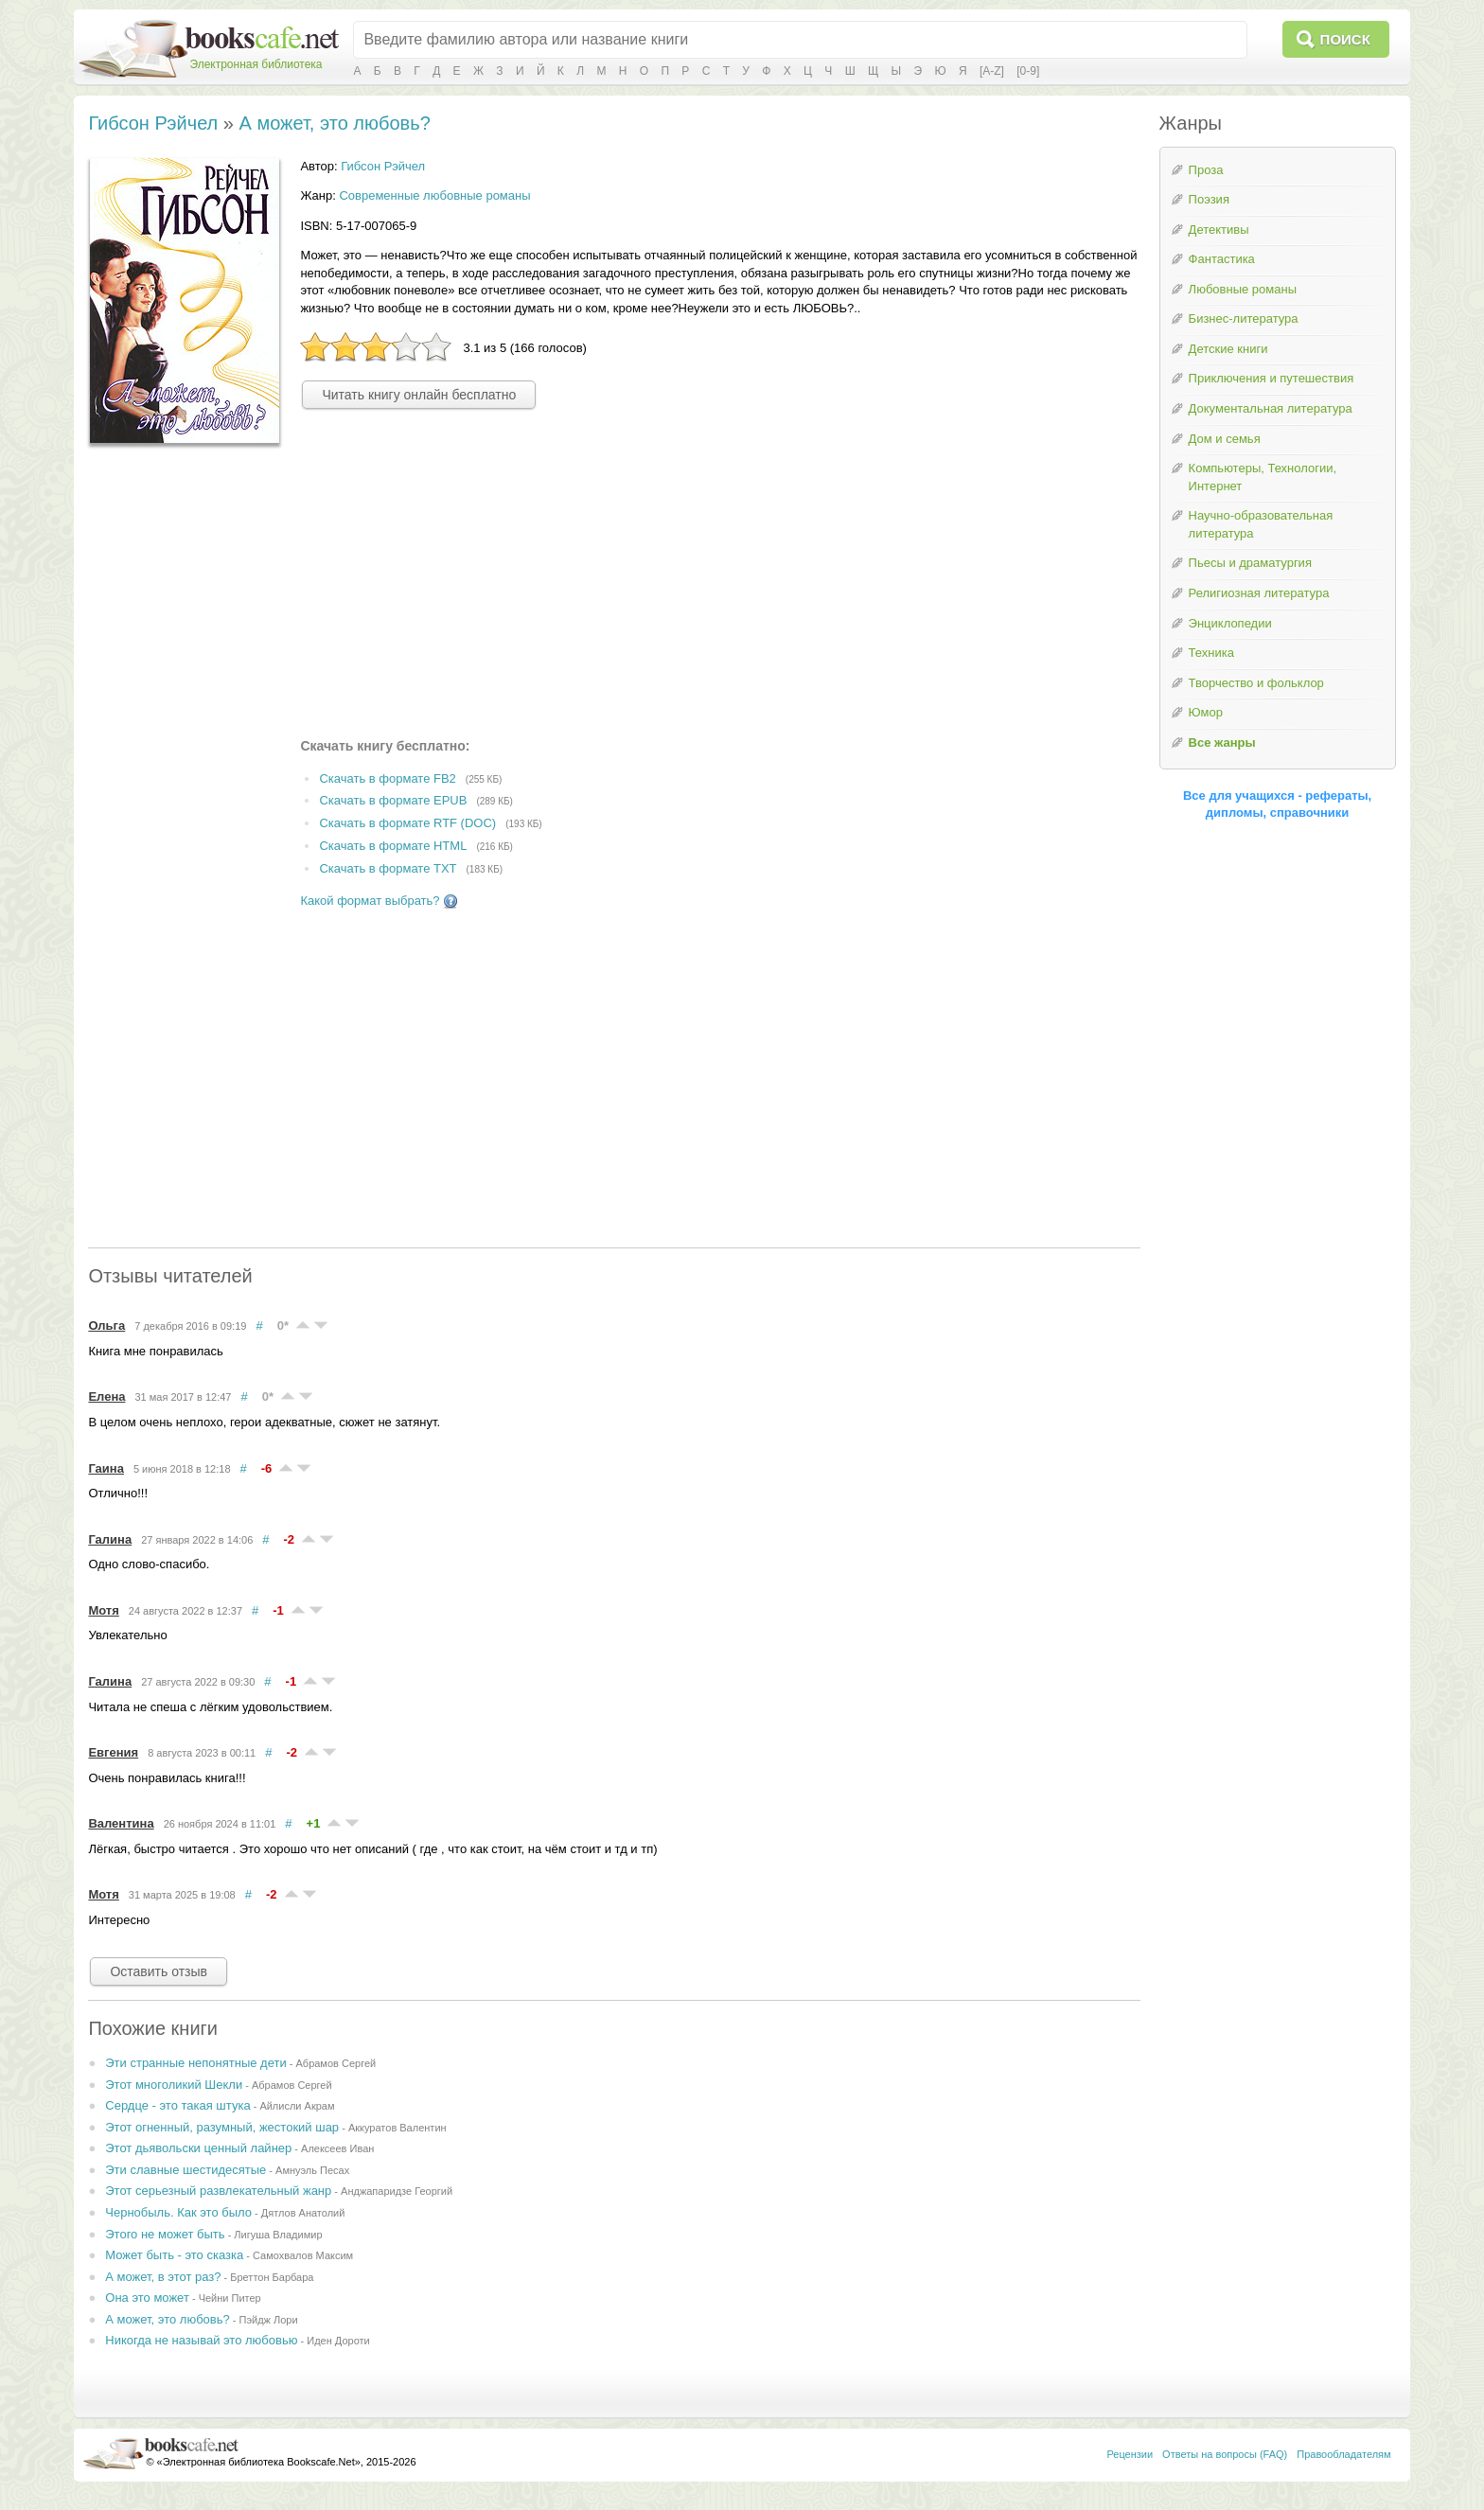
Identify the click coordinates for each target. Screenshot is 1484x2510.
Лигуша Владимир (278, 2234)
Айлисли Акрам (296, 2106)
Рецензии (1129, 2454)
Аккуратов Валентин (397, 2127)
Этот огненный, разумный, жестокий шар (222, 2127)
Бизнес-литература (1243, 318)
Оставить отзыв (158, 1971)
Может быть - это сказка (174, 2255)
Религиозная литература (1259, 593)
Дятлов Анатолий (303, 2212)
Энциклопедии (1230, 623)
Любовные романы (1243, 289)
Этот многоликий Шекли (173, 2084)
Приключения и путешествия (1271, 378)
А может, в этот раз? (163, 2277)
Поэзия (1209, 199)
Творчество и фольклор (1256, 683)
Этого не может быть (164, 2234)
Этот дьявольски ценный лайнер (198, 2148)
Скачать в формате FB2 (387, 778)
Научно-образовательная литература (1261, 524)
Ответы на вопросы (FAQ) (1224, 2454)
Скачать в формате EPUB (393, 801)
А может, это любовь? (335, 123)
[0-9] (1027, 71)
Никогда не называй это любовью (201, 2340)
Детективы (1219, 229)
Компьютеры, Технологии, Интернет (1262, 477)
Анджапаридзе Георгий (396, 2191)
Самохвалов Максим (303, 2255)
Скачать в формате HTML (393, 846)
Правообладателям (1343, 2454)
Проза (1206, 170)
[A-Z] (992, 71)
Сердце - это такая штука (177, 2105)
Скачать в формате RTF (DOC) (407, 824)
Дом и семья (1225, 439)
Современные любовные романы (434, 195)
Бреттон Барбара (271, 2277)
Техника (1211, 652)
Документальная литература (1270, 408)
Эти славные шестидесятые (185, 2170)
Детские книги (1228, 349)
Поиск (1345, 39)
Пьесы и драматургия (1250, 563)
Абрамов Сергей (336, 2063)
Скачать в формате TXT (387, 868)
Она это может (147, 2297)
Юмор (1206, 712)
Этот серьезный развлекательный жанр (218, 2190)
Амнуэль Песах (312, 2170)
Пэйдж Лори (268, 2319)
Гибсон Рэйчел (153, 123)
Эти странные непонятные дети (195, 2063)
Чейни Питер (230, 2298)
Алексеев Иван (337, 2148)
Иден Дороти (338, 2340)
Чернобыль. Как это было (178, 2212)
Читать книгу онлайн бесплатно (419, 394)
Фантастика (1222, 259)
